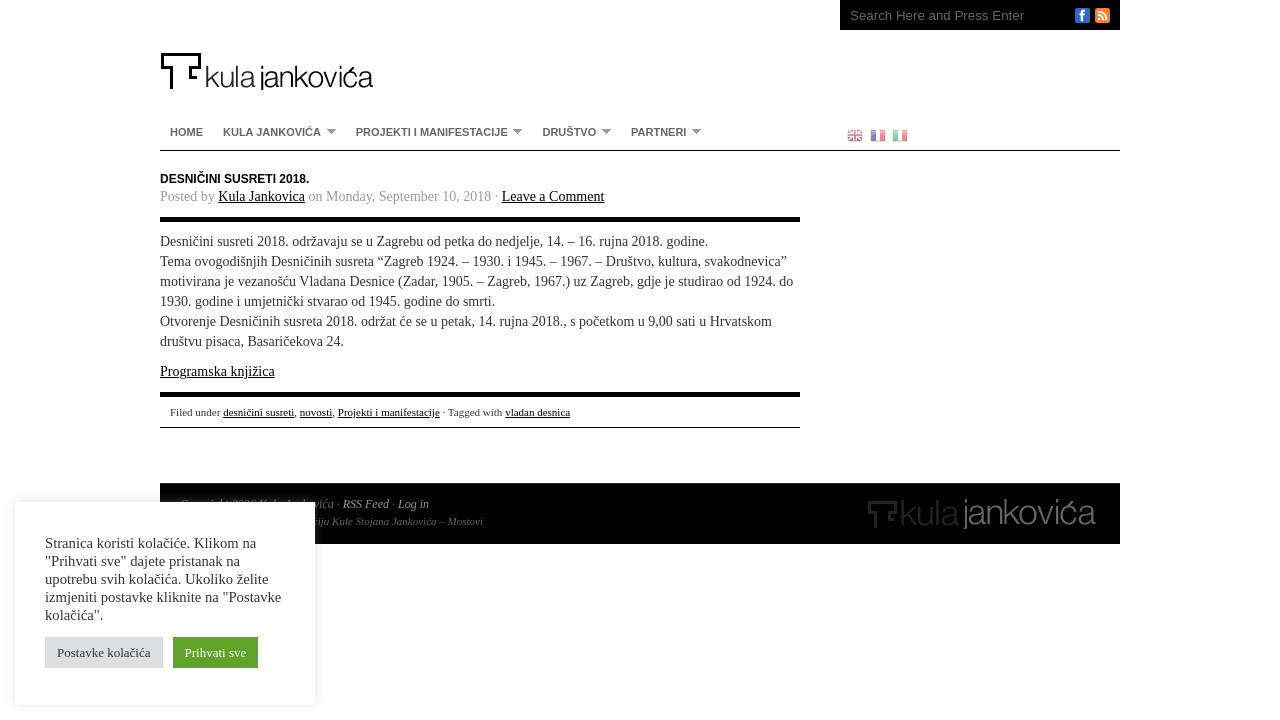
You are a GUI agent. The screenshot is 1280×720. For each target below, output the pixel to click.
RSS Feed (366, 504)
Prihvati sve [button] (216, 652)
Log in (413, 504)
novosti (316, 412)
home (186, 132)
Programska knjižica (217, 371)
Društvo (571, 131)
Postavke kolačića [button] (104, 652)
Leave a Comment (553, 196)
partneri (661, 131)
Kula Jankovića (480, 45)
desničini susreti (258, 412)
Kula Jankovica (261, 196)
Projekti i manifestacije (434, 131)
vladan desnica (537, 412)
